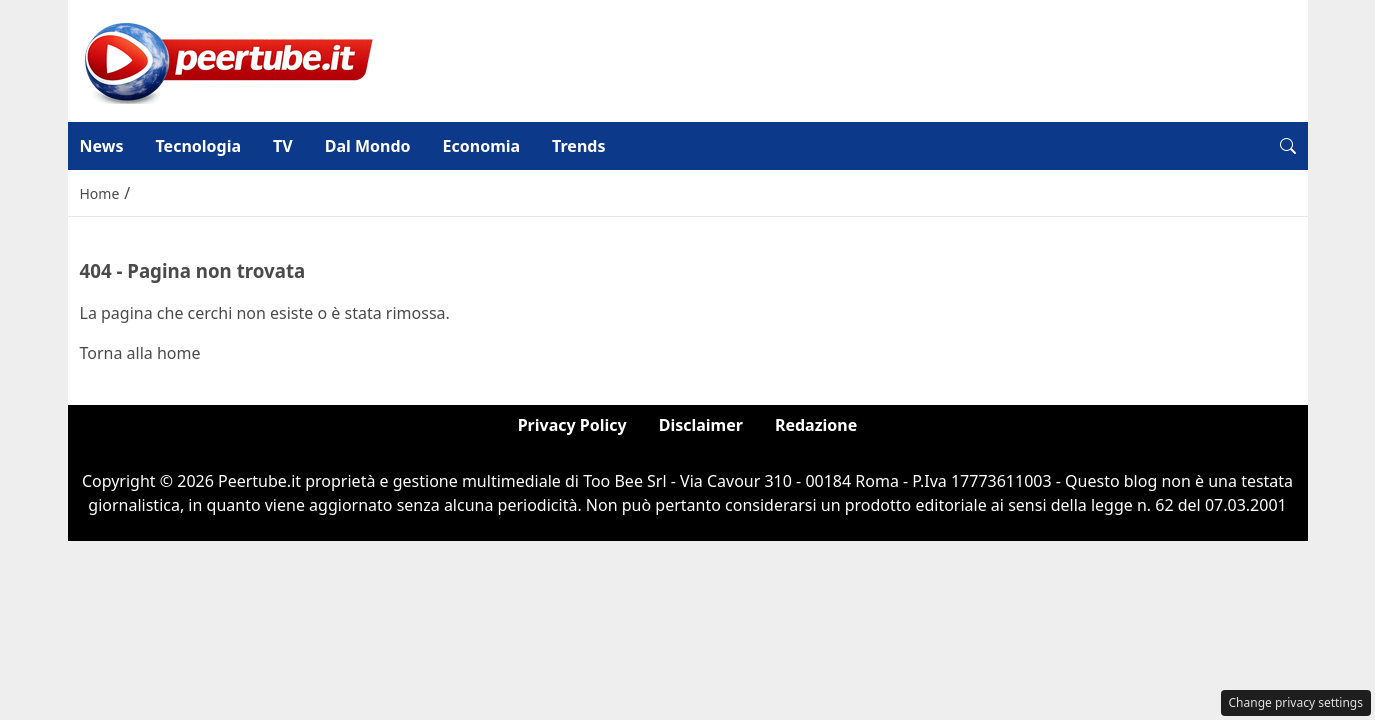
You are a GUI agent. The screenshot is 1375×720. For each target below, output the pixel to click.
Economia (482, 146)
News (102, 146)
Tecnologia (198, 146)
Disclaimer (701, 425)
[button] (1288, 146)
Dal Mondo (368, 146)
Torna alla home (140, 353)
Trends (578, 146)
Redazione (816, 425)
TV (283, 146)
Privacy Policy (572, 425)
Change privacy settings (1296, 702)
